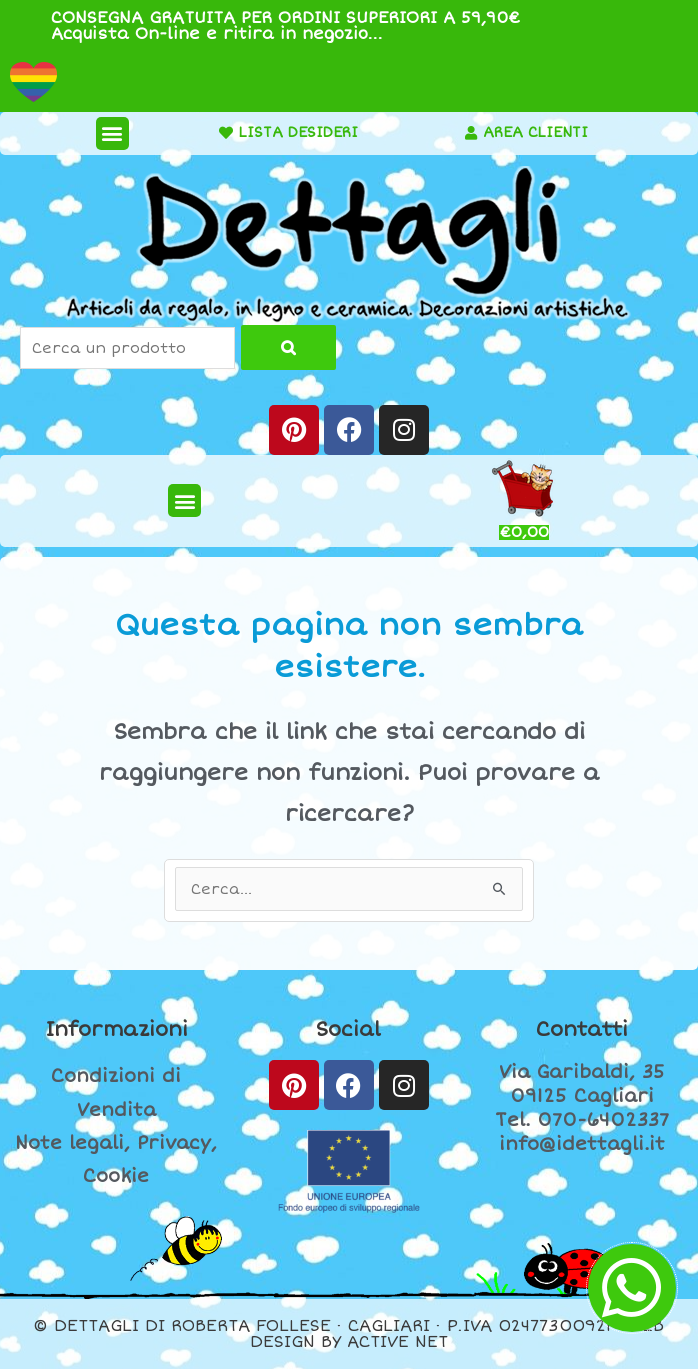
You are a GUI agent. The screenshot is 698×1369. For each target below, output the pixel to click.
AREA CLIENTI (535, 132)
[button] (112, 133)
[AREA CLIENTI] (471, 133)
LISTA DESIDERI (298, 132)
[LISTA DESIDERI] (226, 133)
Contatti (582, 1029)
